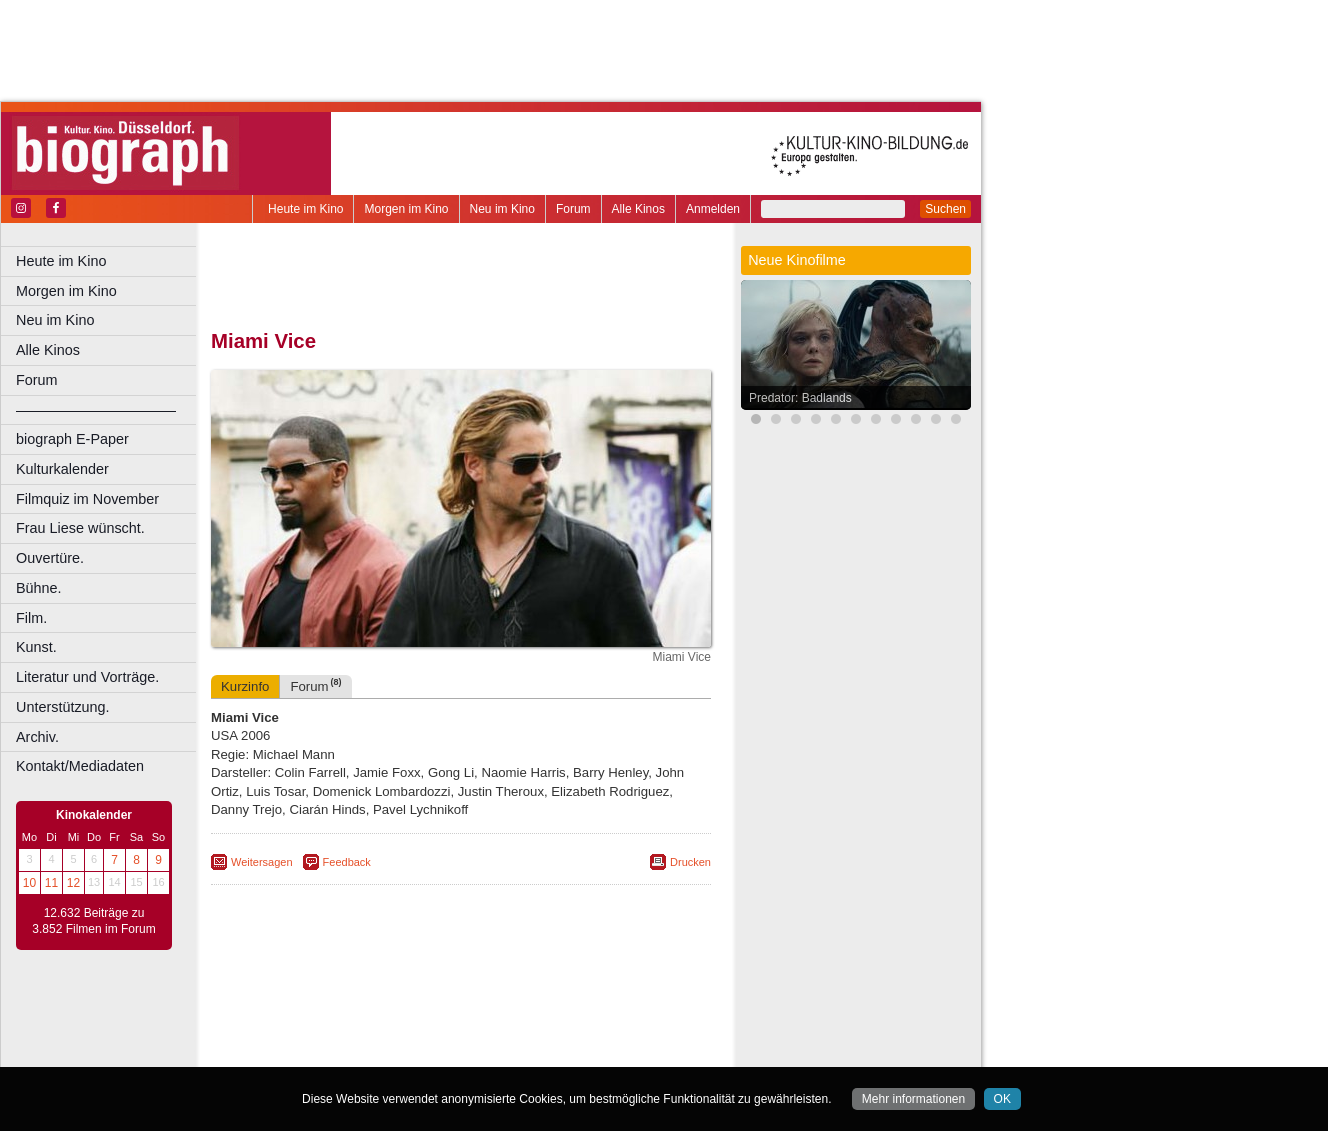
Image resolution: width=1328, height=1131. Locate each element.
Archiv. (37, 737)
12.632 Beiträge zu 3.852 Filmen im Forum (93, 921)
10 (29, 883)
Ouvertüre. (50, 558)
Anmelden (713, 209)
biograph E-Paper (72, 439)
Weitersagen (262, 862)
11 (51, 883)
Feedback (347, 862)
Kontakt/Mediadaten (80, 766)
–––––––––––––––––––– (96, 410)
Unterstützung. (63, 707)
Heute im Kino (305, 209)
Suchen (945, 209)
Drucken (690, 862)
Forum (573, 209)
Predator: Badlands (800, 398)
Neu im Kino (502, 209)
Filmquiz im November (87, 499)
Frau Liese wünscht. (80, 528)
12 (73, 883)
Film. (31, 618)
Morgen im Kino (406, 209)
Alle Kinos (638, 209)
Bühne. (39, 588)
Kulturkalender (62, 469)
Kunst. (36, 647)
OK (1002, 1099)
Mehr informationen (913, 1099)
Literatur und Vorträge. (87, 677)
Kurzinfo (245, 686)
